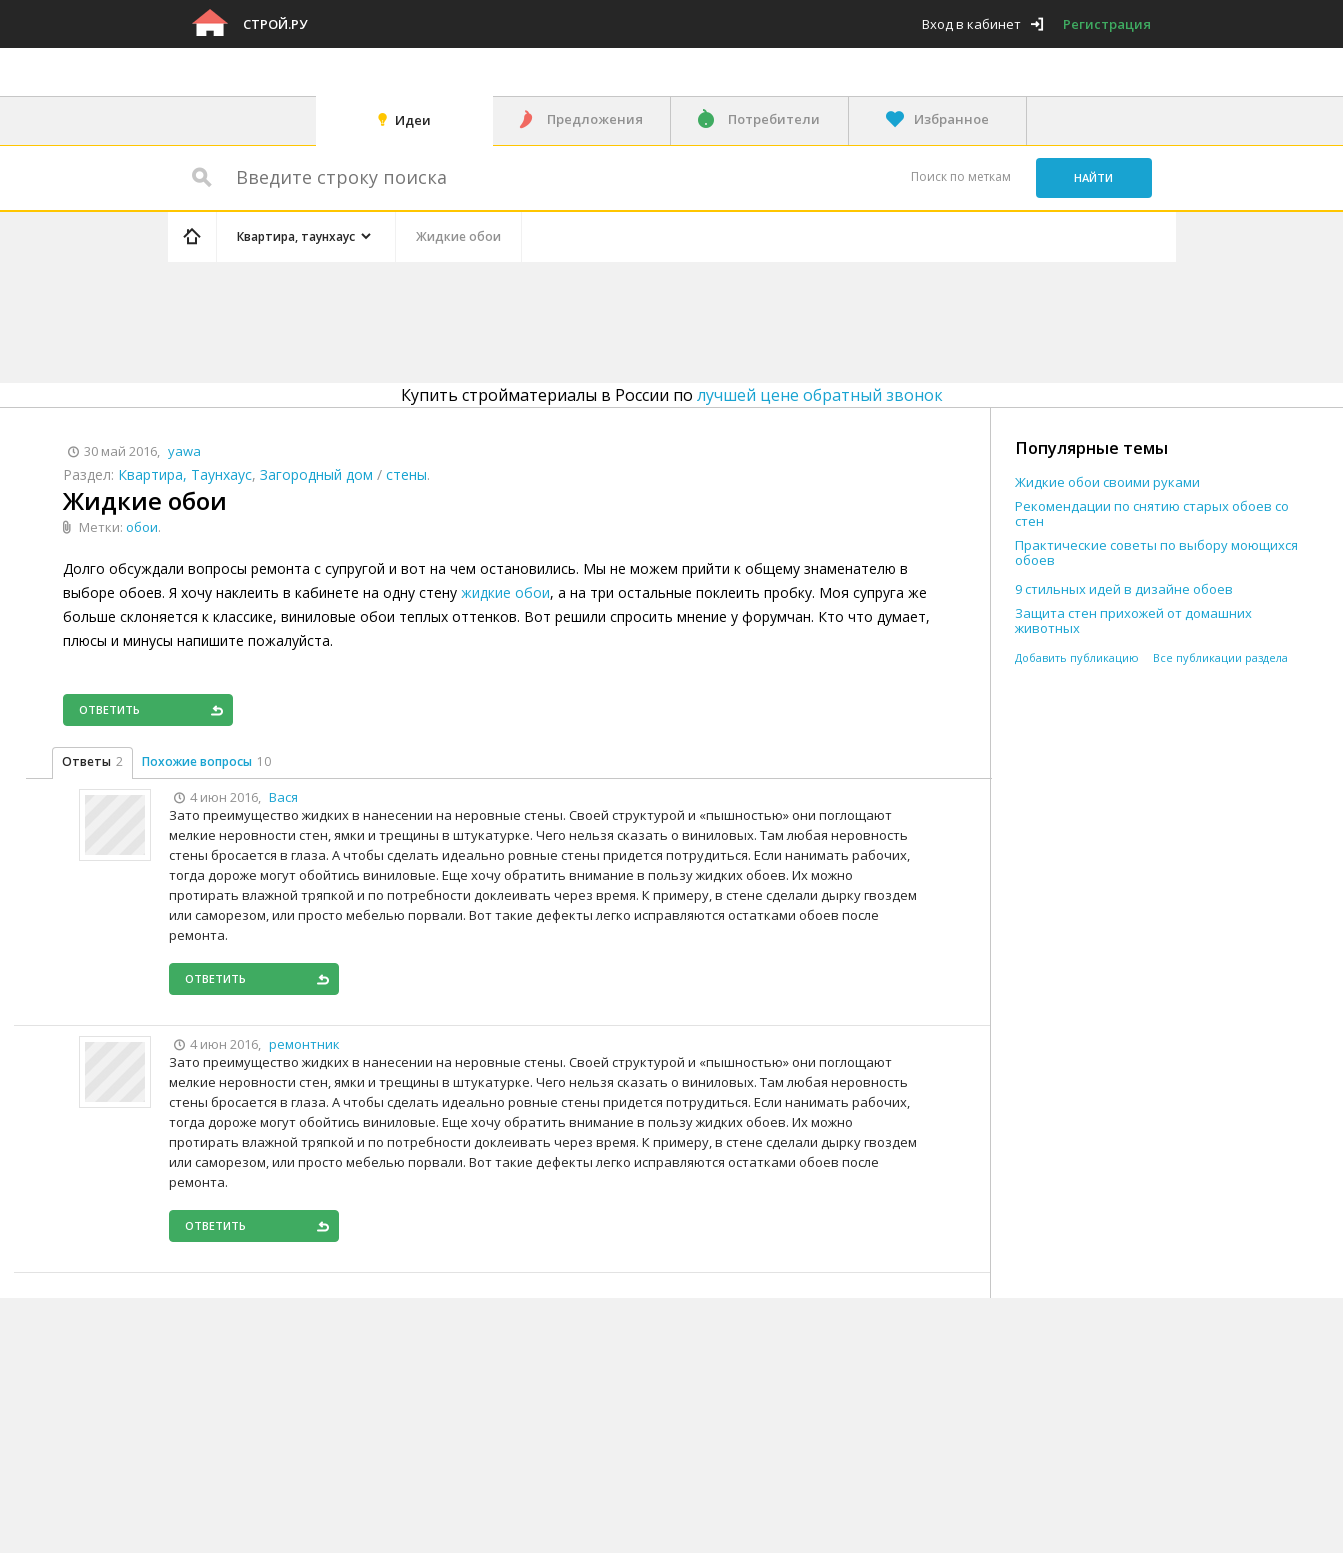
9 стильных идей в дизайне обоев (1124, 589)
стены (406, 474)
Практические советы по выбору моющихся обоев (1156, 553)
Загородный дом (316, 474)
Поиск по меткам (961, 176)
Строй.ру (275, 24)
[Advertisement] (546, 319)
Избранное (951, 119)
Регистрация (1107, 24)
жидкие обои (505, 592)
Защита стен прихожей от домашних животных (1133, 621)
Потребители (774, 119)
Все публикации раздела (1220, 657)
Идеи (413, 120)
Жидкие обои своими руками (1107, 482)
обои (142, 527)
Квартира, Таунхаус (185, 474)
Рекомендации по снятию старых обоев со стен (1152, 514)
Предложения (595, 119)
